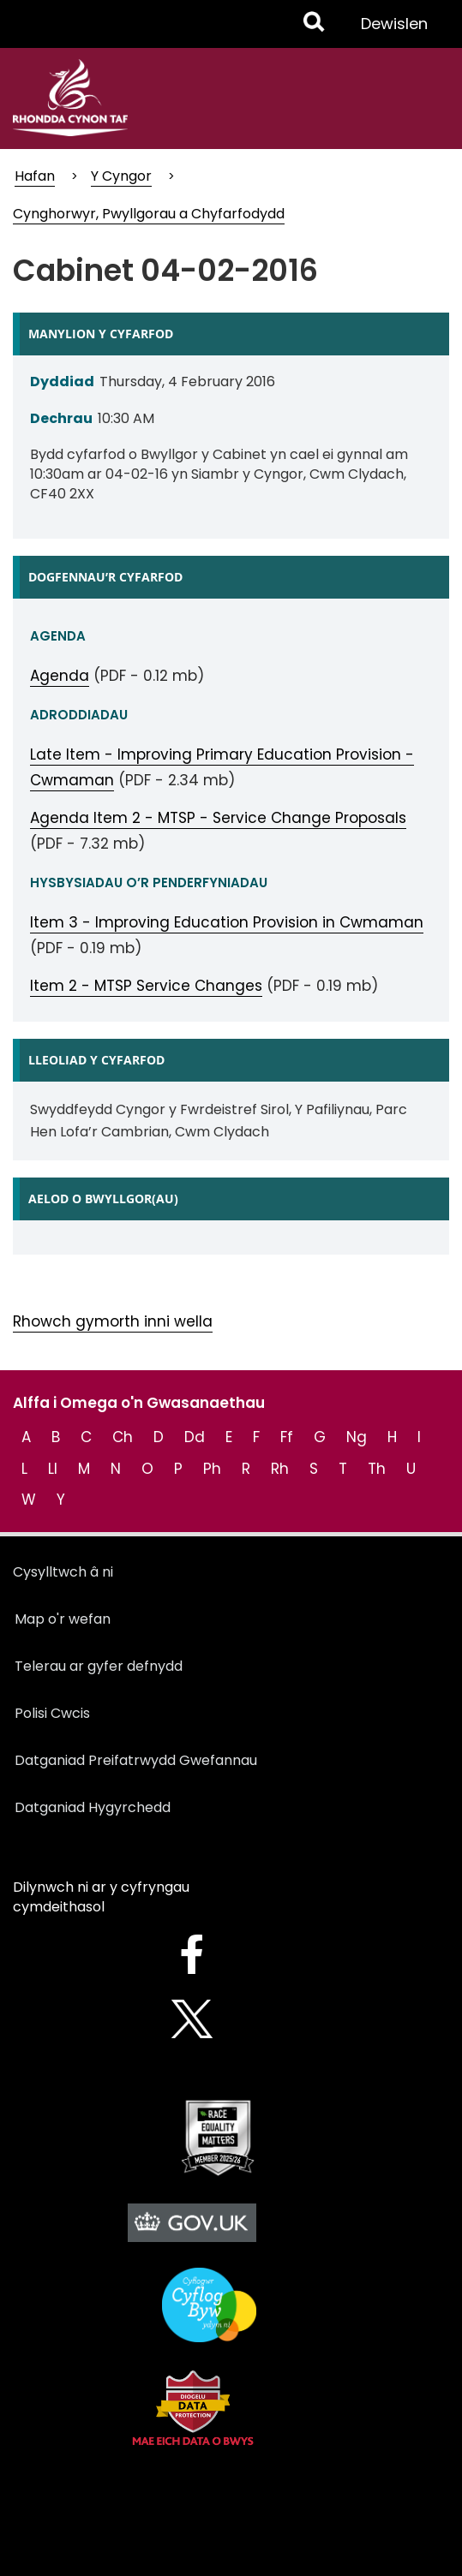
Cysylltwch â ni (63, 1572)
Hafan (35, 176)
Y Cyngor (121, 176)
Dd (194, 1437)
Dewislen (394, 30)
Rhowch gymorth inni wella (113, 1321)
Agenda (59, 675)
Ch (122, 1437)
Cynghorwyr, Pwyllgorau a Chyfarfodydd (149, 214)
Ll (52, 1468)
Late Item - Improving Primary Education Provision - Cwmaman (222, 767)
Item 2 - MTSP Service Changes (146, 985)
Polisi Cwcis (52, 1713)
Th (377, 1468)
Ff (286, 1437)
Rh (280, 1468)
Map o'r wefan (63, 1619)
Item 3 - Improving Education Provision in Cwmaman (226, 922)
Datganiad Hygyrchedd (93, 1807)
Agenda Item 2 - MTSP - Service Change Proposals (218, 818)
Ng (356, 1437)
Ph (212, 1468)
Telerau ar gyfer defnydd (99, 1666)
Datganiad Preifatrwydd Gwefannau (136, 1760)
